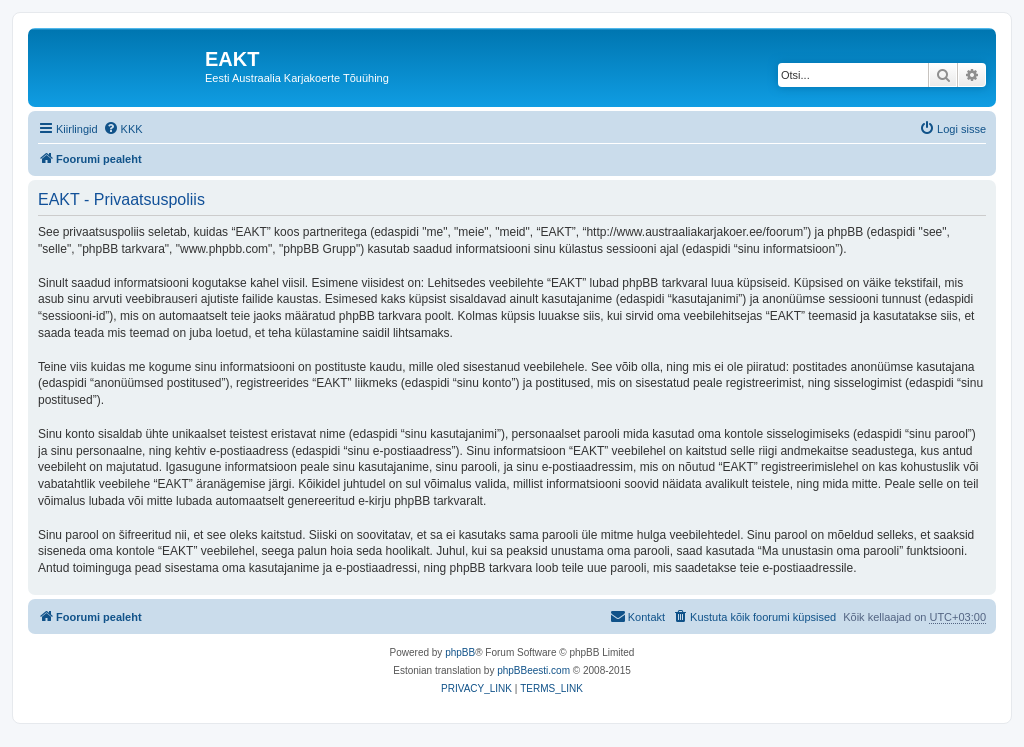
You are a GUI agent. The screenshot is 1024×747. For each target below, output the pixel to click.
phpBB (460, 652)
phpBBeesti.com (533, 670)
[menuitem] (123, 129)
